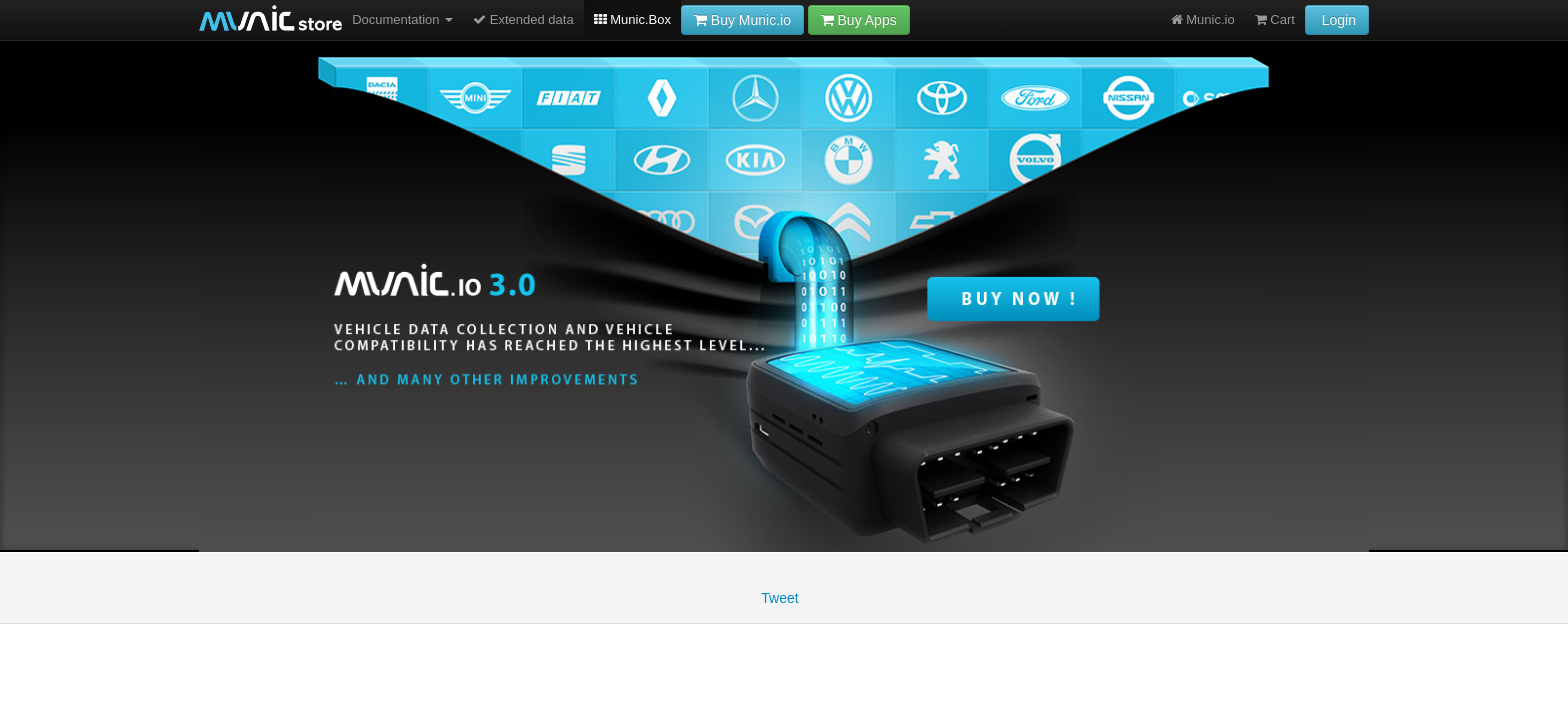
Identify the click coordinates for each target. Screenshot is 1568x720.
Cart (1275, 19)
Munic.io (1203, 19)
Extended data (523, 19)
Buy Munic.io (742, 20)
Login (1337, 20)
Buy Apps (859, 20)
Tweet (779, 598)
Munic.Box (632, 19)
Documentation (402, 19)
